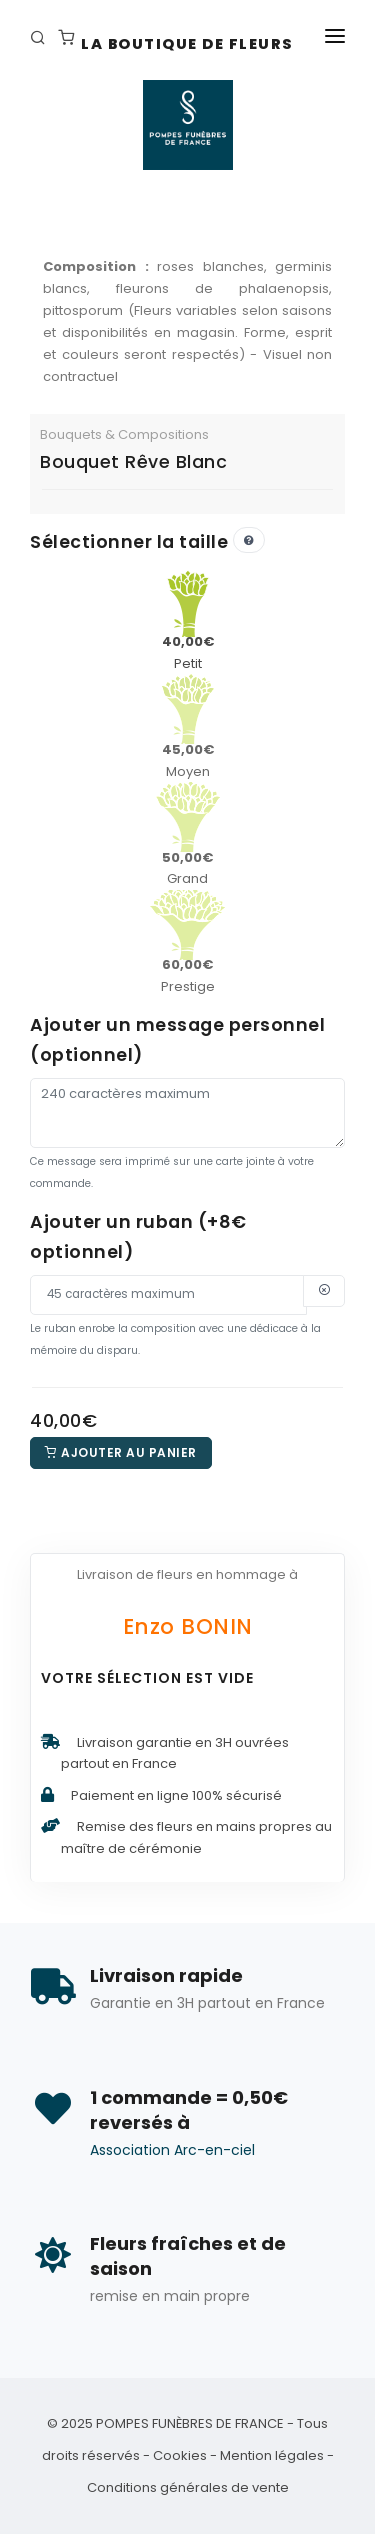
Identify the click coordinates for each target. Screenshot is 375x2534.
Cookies (180, 2455)
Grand (187, 850)
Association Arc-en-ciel (172, 2150)
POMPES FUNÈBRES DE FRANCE (190, 2423)
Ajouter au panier (121, 1452)
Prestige (188, 957)
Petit (188, 634)
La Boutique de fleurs (187, 44)
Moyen (188, 742)
